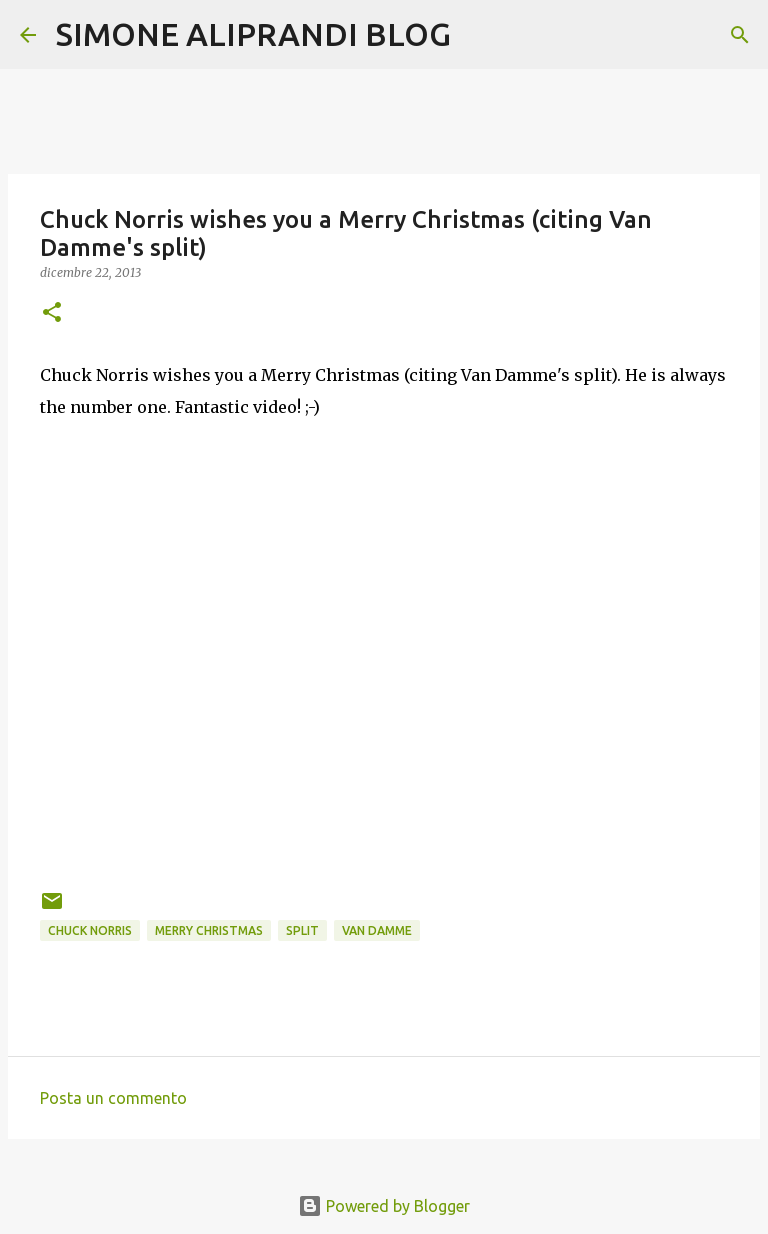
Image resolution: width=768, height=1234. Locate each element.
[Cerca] (479, 35)
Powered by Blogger (384, 1206)
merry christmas (209, 930)
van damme (377, 930)
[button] (52, 313)
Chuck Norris (90, 930)
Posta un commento (113, 1098)
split (302, 930)
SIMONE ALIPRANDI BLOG (253, 34)
